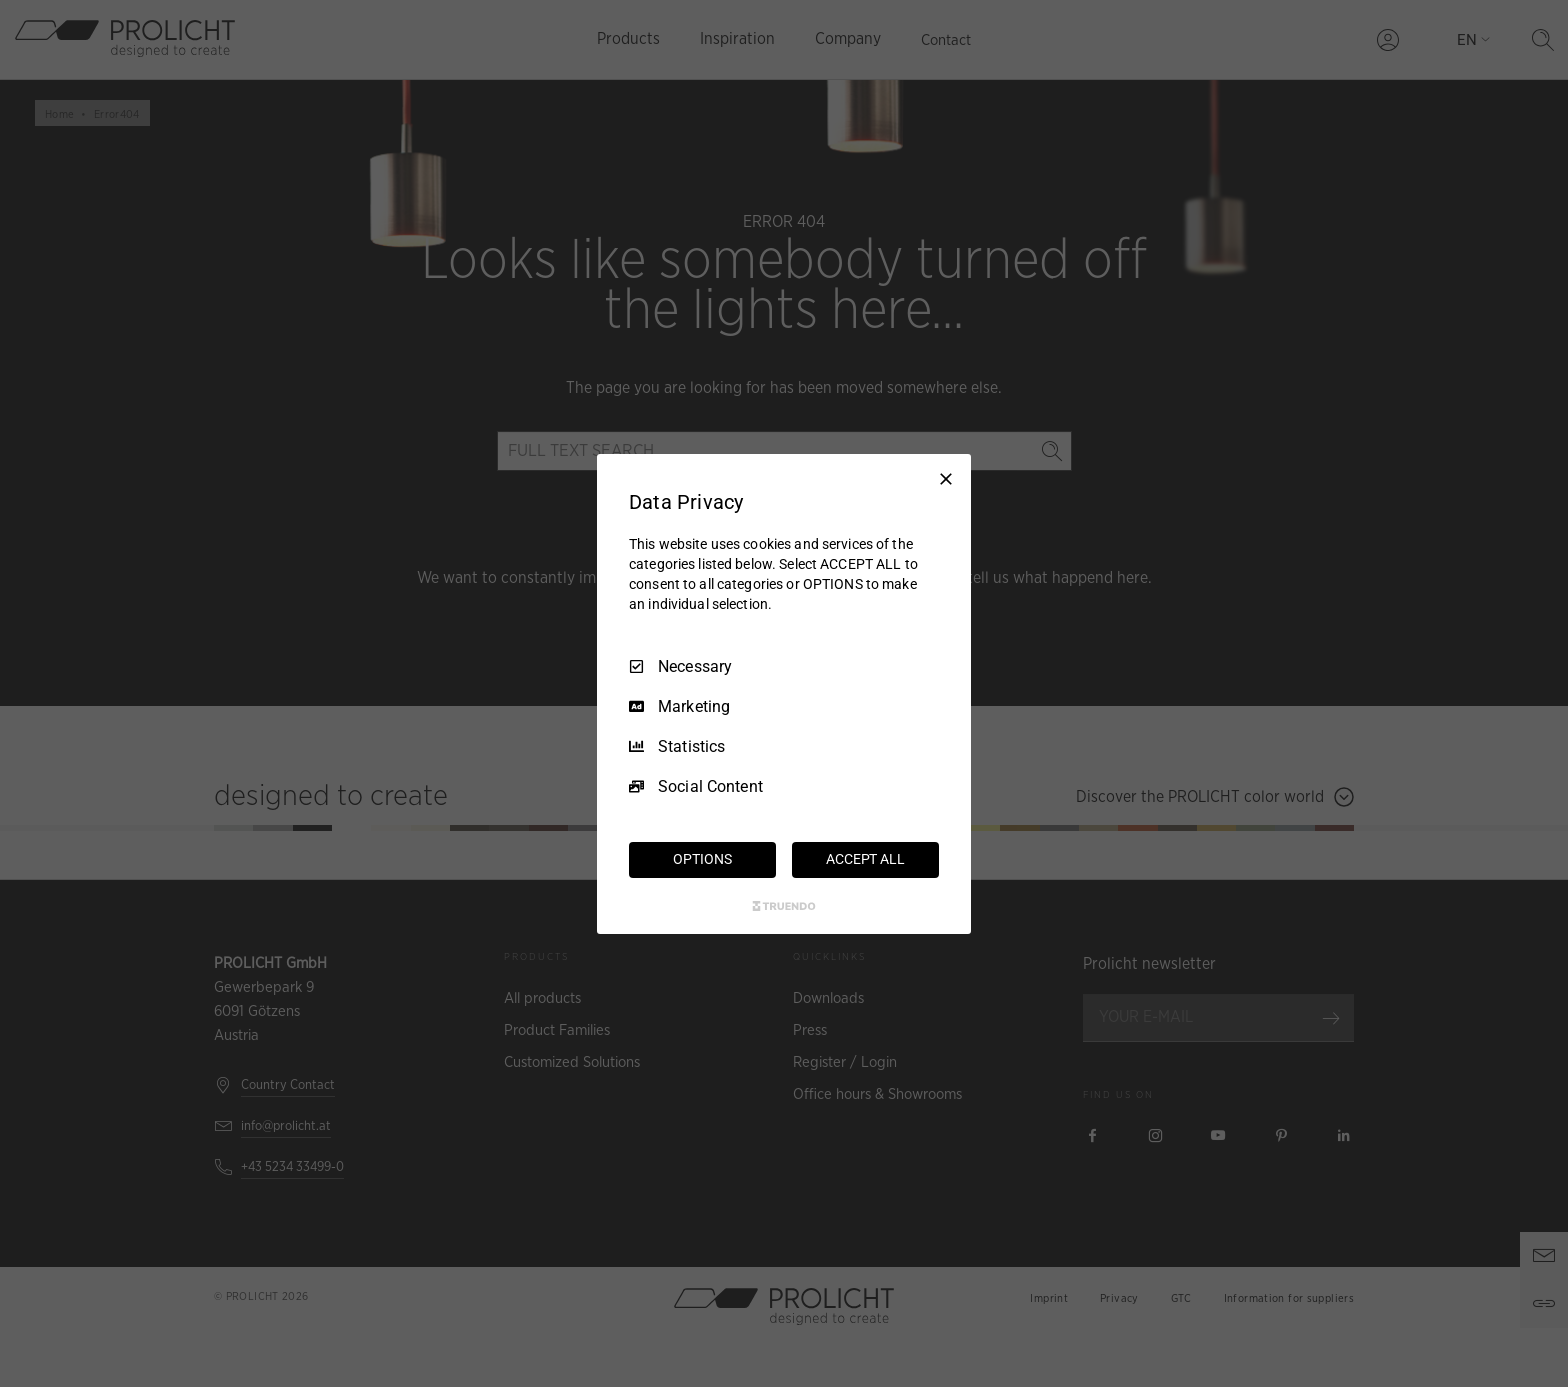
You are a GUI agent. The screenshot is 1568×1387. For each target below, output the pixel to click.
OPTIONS (702, 859)
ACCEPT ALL (865, 859)
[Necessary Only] (946, 478)
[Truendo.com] (784, 906)
